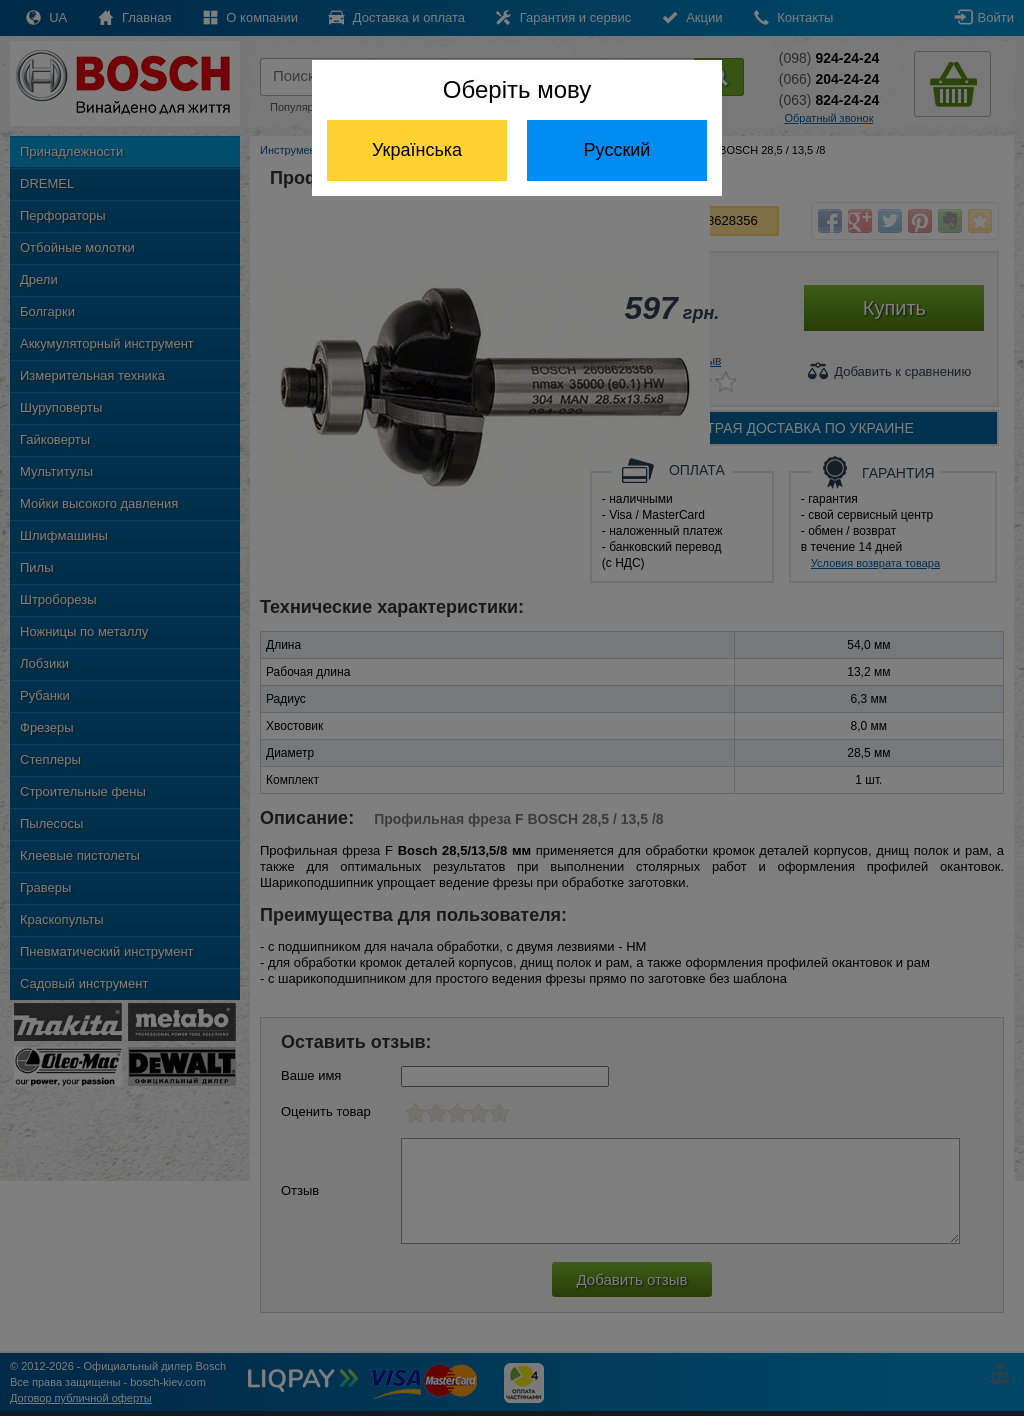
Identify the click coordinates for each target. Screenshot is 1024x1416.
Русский (617, 150)
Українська (417, 150)
